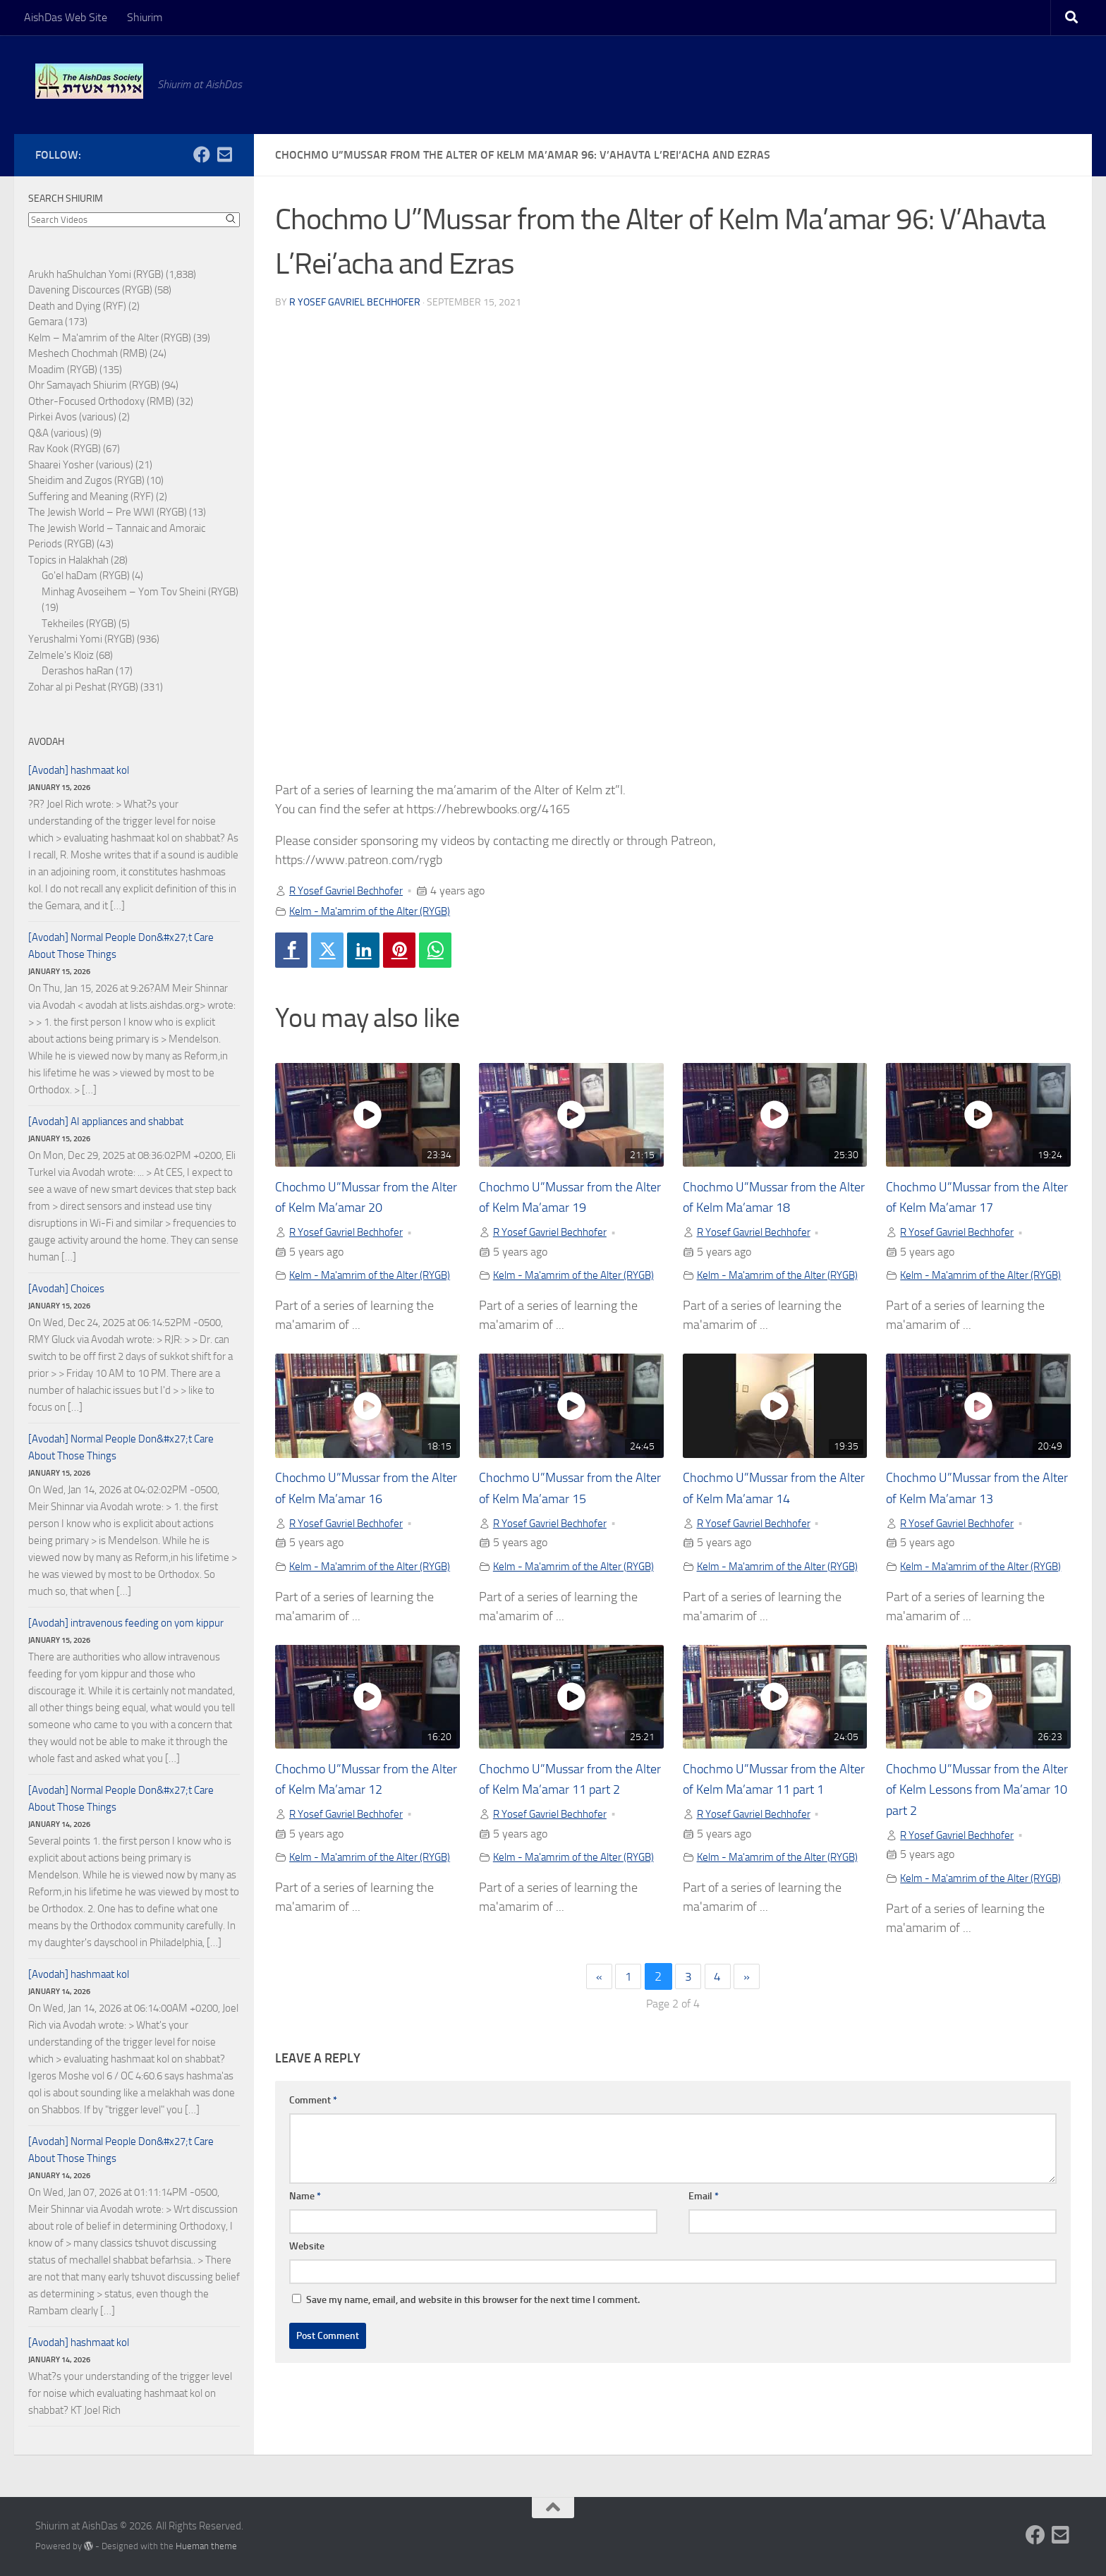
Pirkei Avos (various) (72, 417)
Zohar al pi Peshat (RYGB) (83, 687)
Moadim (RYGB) (62, 369)
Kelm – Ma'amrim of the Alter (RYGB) (109, 338)
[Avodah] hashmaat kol (78, 770)
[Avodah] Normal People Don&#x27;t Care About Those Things (121, 946)
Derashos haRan (78, 670)
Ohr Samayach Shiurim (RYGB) (93, 385)
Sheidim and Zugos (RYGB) (86, 480)
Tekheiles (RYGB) (79, 623)
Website (306, 2293)
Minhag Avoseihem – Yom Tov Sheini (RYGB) (140, 591)
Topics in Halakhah (68, 560)
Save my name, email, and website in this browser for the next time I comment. (473, 2347)
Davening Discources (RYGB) (90, 290)
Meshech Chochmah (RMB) (87, 353)
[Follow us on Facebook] (201, 154)
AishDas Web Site (65, 17)
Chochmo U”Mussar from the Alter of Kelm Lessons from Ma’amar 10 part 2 (972, 1820)
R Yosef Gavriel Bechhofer (354, 302)
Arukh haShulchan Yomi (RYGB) (96, 274)
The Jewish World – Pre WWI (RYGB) (107, 512)
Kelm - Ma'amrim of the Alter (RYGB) (376, 910)
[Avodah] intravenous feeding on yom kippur (126, 1623)
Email (703, 2243)
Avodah (46, 742)
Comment (313, 2147)
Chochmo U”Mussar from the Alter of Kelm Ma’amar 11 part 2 (567, 1820)
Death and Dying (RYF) (77, 306)
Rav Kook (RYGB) (64, 448)
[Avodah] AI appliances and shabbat (105, 1121)
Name (305, 2243)
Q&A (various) (58, 433)
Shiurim (144, 17)
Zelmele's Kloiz (61, 655)
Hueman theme (206, 2546)
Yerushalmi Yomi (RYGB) (81, 639)
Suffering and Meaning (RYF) (91, 496)
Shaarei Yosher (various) (80, 464)
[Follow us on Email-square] (224, 154)
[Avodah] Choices (66, 1288)
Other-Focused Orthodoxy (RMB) (101, 401)
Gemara (45, 321)
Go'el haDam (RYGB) (86, 575)
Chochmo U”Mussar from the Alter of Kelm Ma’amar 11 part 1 (771, 1820)
